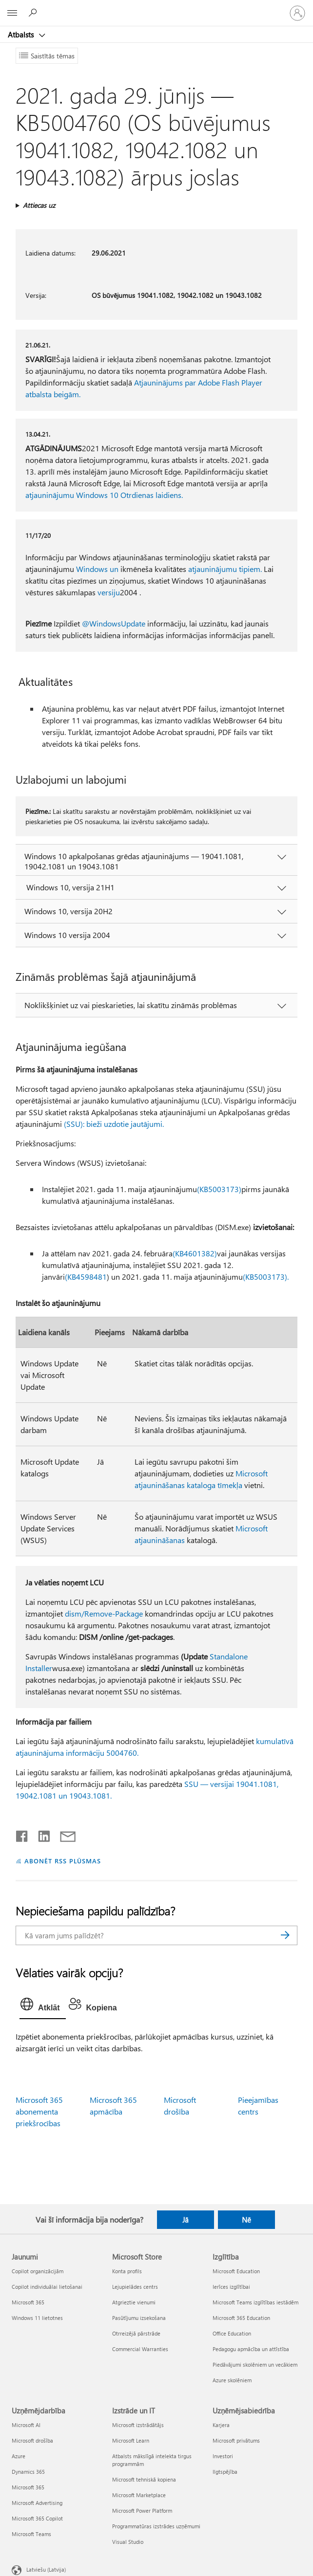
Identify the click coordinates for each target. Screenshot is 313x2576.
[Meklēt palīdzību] (34, 12)
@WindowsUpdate (113, 623)
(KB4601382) (195, 1253)
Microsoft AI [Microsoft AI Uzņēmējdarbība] (26, 2425)
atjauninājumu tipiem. (225, 569)
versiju (109, 592)
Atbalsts (22, 34)
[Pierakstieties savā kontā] (297, 13)
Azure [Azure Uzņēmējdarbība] (18, 2456)
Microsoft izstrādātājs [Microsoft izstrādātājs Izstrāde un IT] (138, 2425)
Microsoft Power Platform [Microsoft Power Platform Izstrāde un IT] (142, 2510)
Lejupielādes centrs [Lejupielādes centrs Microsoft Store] (135, 2286)
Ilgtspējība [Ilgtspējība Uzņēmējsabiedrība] (225, 2471)
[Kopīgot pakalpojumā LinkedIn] (40, 1834)
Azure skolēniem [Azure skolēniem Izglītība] (232, 2380)
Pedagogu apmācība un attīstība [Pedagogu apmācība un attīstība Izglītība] (251, 2349)
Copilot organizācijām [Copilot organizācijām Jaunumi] (37, 2271)
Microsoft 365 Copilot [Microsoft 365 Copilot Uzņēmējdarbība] (37, 2518)
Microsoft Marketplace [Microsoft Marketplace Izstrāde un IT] (139, 2495)
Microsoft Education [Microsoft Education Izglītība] (236, 2271)
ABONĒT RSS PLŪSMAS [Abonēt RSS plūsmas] (62, 1861)
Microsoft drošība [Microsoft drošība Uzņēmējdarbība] (32, 2440)
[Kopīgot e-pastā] (63, 1834)
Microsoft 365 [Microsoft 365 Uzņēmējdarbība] (28, 2487)
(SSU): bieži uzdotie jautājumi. (114, 1124)
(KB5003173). (266, 1276)
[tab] (42, 2006)
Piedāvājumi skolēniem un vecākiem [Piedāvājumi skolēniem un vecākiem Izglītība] (255, 2364)
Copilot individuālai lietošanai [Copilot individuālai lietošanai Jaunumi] (47, 2286)
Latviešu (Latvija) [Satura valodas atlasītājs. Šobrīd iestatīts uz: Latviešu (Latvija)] (46, 2569)
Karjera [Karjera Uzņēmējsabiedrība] (221, 2425)
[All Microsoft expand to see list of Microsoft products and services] (12, 13)
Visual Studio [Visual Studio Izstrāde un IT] (127, 2541)
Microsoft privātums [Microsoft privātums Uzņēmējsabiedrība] (236, 2440)
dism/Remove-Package (104, 1613)
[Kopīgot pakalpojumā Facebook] (22, 1834)
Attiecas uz (39, 205)
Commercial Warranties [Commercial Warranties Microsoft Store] (140, 2349)
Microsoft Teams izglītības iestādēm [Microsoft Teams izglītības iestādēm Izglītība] (255, 2302)
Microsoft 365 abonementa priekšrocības (39, 2111)
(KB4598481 (86, 1276)
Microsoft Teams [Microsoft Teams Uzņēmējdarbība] (31, 2534)
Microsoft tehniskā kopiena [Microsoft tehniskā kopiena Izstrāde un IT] (144, 2479)
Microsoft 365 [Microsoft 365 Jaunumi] (28, 2302)
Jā (185, 2220)
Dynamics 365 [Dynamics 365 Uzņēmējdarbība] (28, 2471)
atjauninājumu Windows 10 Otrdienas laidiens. (104, 495)
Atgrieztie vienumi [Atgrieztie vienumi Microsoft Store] (134, 2302)
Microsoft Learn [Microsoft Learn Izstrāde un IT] (130, 2440)
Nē (246, 2220)
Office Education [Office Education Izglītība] (232, 2333)
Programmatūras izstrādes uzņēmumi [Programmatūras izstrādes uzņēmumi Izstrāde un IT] (156, 2526)
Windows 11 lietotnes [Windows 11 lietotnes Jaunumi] (37, 2317)
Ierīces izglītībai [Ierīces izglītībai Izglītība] (231, 2286)
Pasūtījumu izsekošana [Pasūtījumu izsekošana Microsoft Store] (139, 2317)
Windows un (97, 569)
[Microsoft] (156, 7)
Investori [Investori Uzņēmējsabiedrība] (223, 2456)
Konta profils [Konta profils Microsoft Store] (127, 2271)
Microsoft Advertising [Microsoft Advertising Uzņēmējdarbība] (37, 2502)
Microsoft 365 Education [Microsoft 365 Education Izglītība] (241, 2317)
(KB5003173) (219, 1189)
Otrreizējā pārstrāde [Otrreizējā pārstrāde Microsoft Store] (136, 2333)
